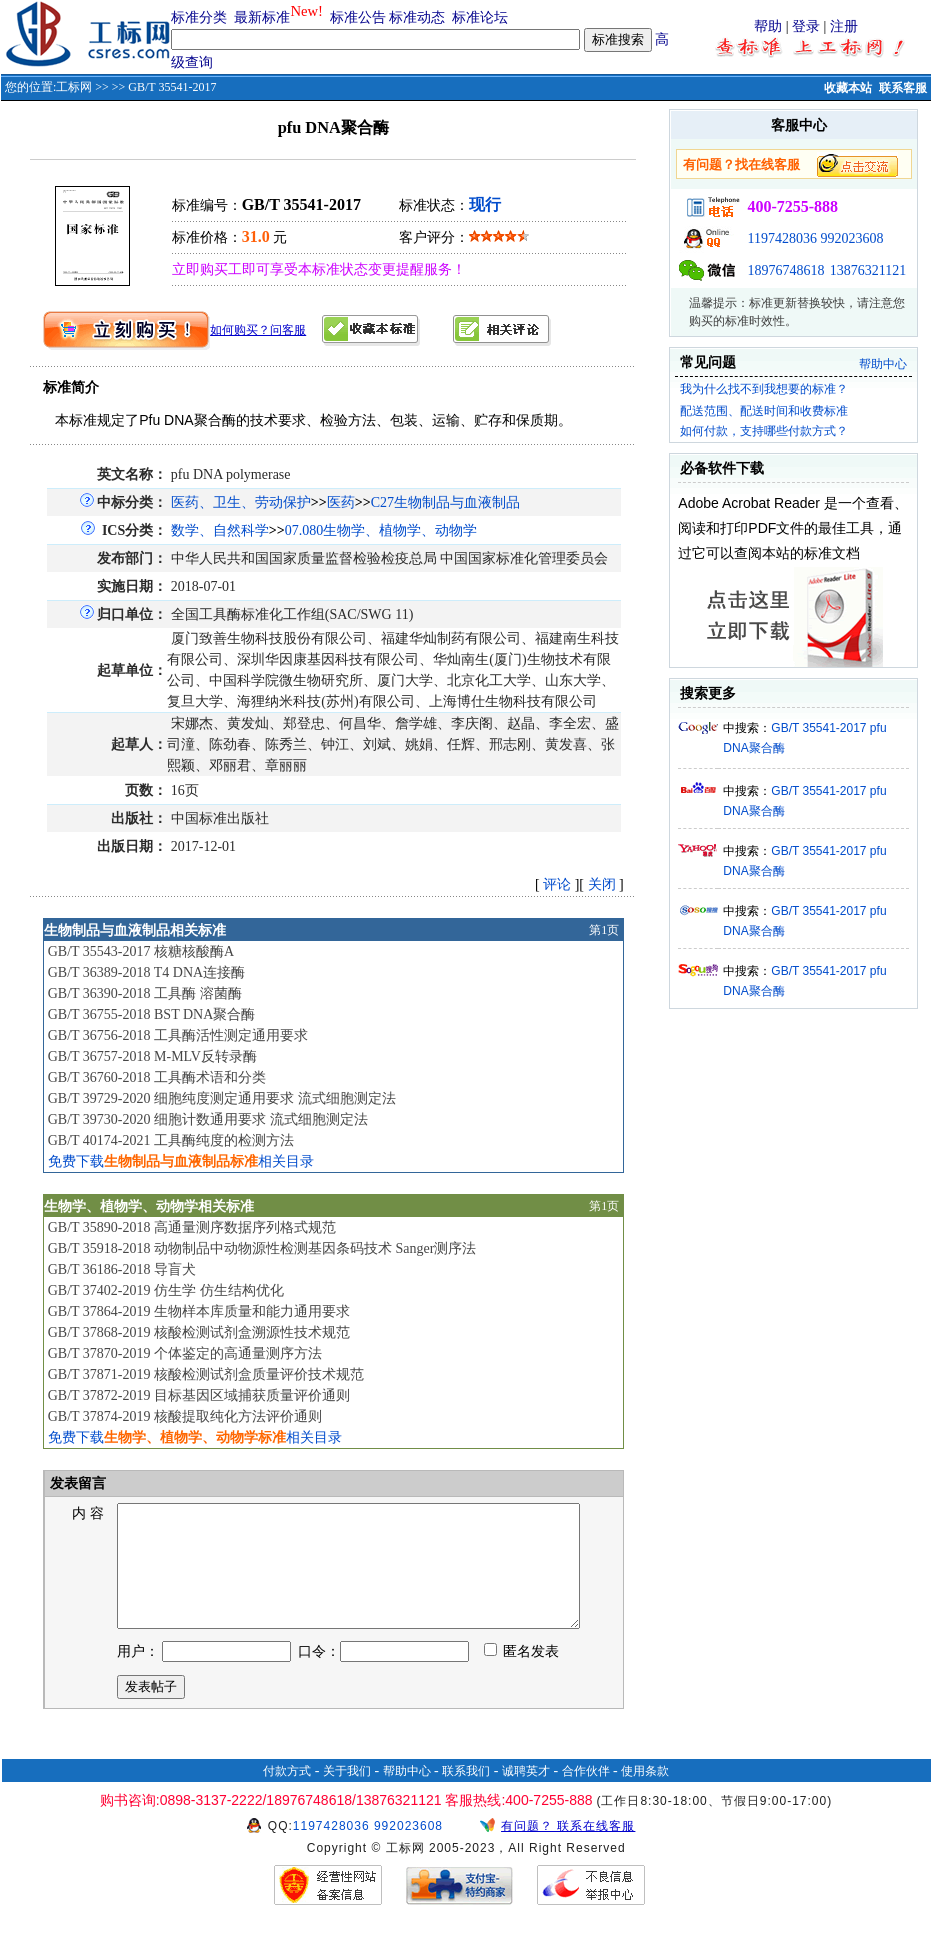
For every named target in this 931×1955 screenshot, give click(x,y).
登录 (806, 26)
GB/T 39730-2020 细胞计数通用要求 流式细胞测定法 (208, 1119)
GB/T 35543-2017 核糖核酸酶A (141, 951)
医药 (341, 502)
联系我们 (466, 1795)
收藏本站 (848, 88)
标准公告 (358, 17)
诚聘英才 (526, 1795)
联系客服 (903, 88)
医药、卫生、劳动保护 (241, 502)
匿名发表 (522, 1675)
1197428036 (781, 238)
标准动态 (417, 17)
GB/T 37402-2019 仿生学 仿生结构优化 (166, 1290)
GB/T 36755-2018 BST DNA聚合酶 (152, 1014)
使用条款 (645, 1795)
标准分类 (199, 17)
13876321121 (868, 270)
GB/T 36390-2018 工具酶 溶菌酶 (145, 993)
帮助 (768, 26)
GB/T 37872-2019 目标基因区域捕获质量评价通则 (199, 1395)
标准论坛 (480, 17)
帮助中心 (883, 364)
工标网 (74, 87)
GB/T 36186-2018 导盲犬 (122, 1269)
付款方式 (287, 1795)
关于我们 (347, 1795)
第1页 (604, 930)
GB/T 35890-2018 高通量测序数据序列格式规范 (192, 1227)
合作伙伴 (586, 1795)
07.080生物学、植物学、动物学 (381, 530)
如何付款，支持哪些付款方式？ (764, 431)
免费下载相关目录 (181, 1161)
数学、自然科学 (220, 530)
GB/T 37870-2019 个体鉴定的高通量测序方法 (185, 1353)
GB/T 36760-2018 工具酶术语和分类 (157, 1077)
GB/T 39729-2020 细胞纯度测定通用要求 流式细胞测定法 (222, 1098)
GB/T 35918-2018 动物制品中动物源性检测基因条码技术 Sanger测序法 (262, 1248)
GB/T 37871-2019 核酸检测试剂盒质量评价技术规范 (206, 1374)
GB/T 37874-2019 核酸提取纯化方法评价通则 (185, 1416)
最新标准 (262, 17)
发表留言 (77, 1483)
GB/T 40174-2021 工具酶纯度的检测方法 (171, 1140)
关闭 (602, 884)
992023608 (851, 238)
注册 (844, 26)
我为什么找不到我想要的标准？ (764, 389)
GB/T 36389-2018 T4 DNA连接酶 (146, 972)
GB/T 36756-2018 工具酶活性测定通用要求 (178, 1035)
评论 (557, 884)
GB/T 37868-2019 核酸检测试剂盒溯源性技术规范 (199, 1332)
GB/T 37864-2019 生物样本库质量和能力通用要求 (199, 1311)
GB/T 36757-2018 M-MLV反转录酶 (152, 1056)
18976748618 (785, 270)
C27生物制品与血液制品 (445, 502)
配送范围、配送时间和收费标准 (764, 411)
